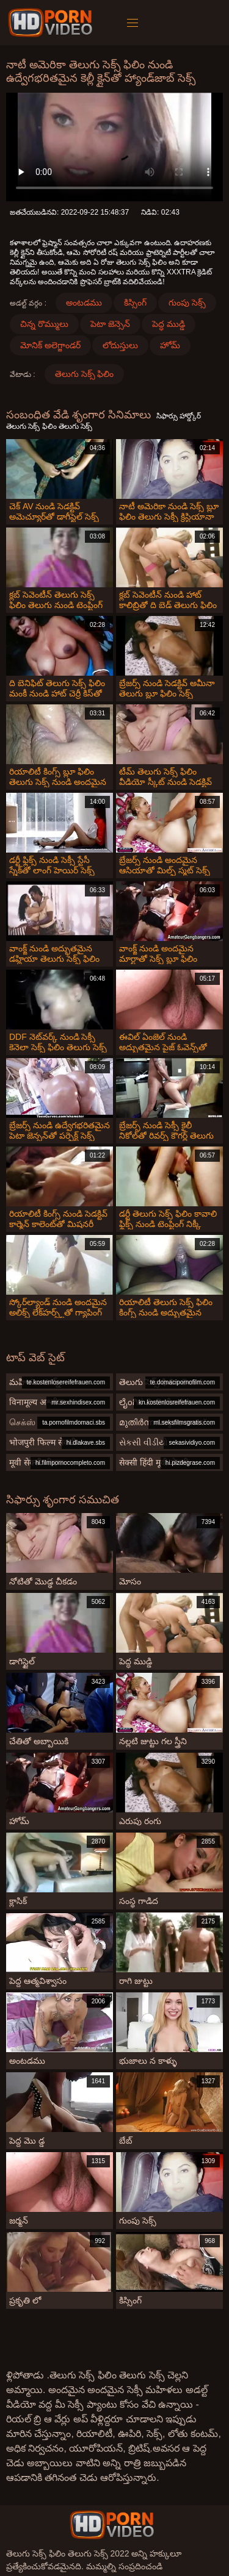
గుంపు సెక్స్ (187, 302)
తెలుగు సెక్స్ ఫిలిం (84, 374)
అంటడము (84, 302)
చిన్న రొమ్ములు (44, 324)
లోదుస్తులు (120, 345)
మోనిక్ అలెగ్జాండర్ (50, 345)
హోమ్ (170, 345)
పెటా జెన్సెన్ (110, 324)
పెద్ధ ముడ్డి (168, 324)
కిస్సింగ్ (135, 302)
